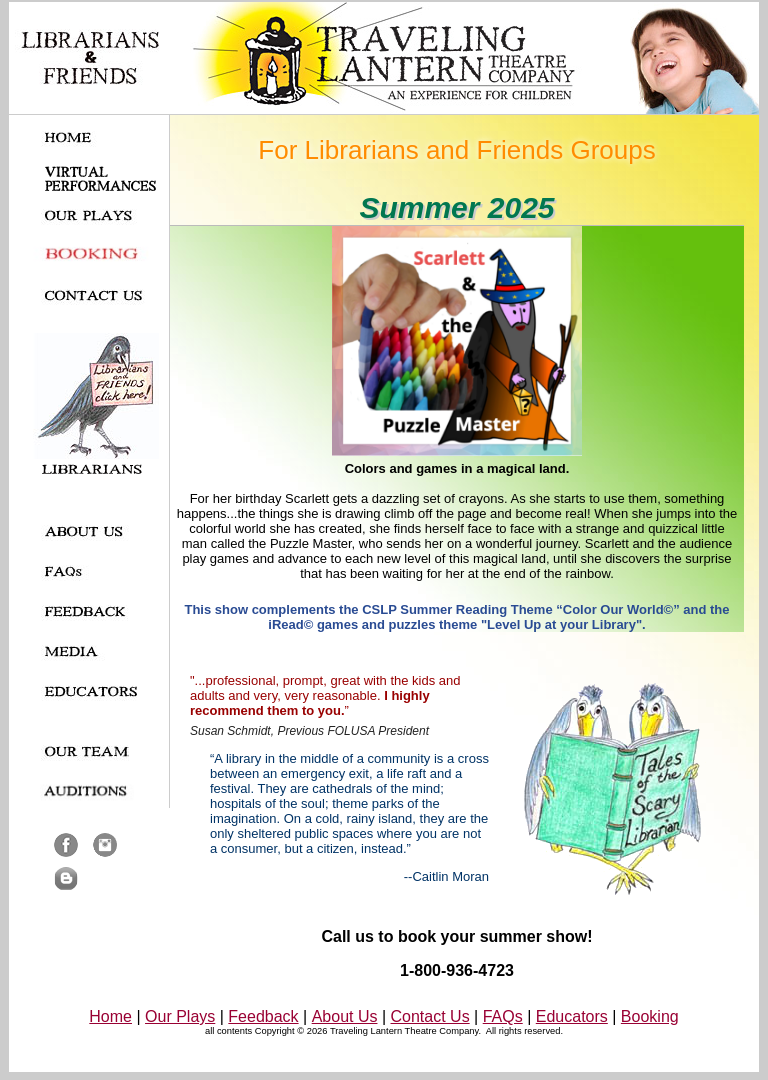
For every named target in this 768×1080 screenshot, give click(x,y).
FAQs (503, 1016)
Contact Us (430, 1016)
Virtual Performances (100, 179)
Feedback (263, 1016)
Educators (572, 1016)
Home (110, 1016)
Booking (650, 1016)
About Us (345, 1016)
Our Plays (180, 1016)
